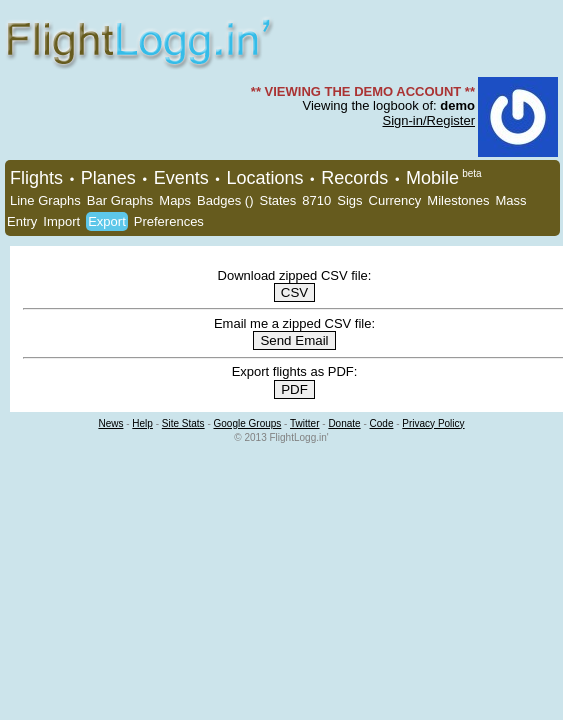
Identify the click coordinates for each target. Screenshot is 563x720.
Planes (108, 178)
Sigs (349, 200)
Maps (175, 200)
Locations (264, 178)
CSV (294, 292)
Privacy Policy (433, 423)
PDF (294, 389)
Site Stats (183, 423)
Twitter (304, 423)
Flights (36, 178)
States (277, 200)
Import (61, 221)
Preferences (169, 221)
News (110, 423)
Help (142, 423)
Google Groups (248, 423)
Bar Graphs (120, 200)
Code (382, 423)
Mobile (432, 178)
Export (107, 221)
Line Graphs (45, 200)
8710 (316, 200)
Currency (395, 200)
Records (354, 178)
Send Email (294, 340)
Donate (344, 423)
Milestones (458, 200)
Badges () (225, 200)
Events (181, 178)
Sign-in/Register (429, 120)
